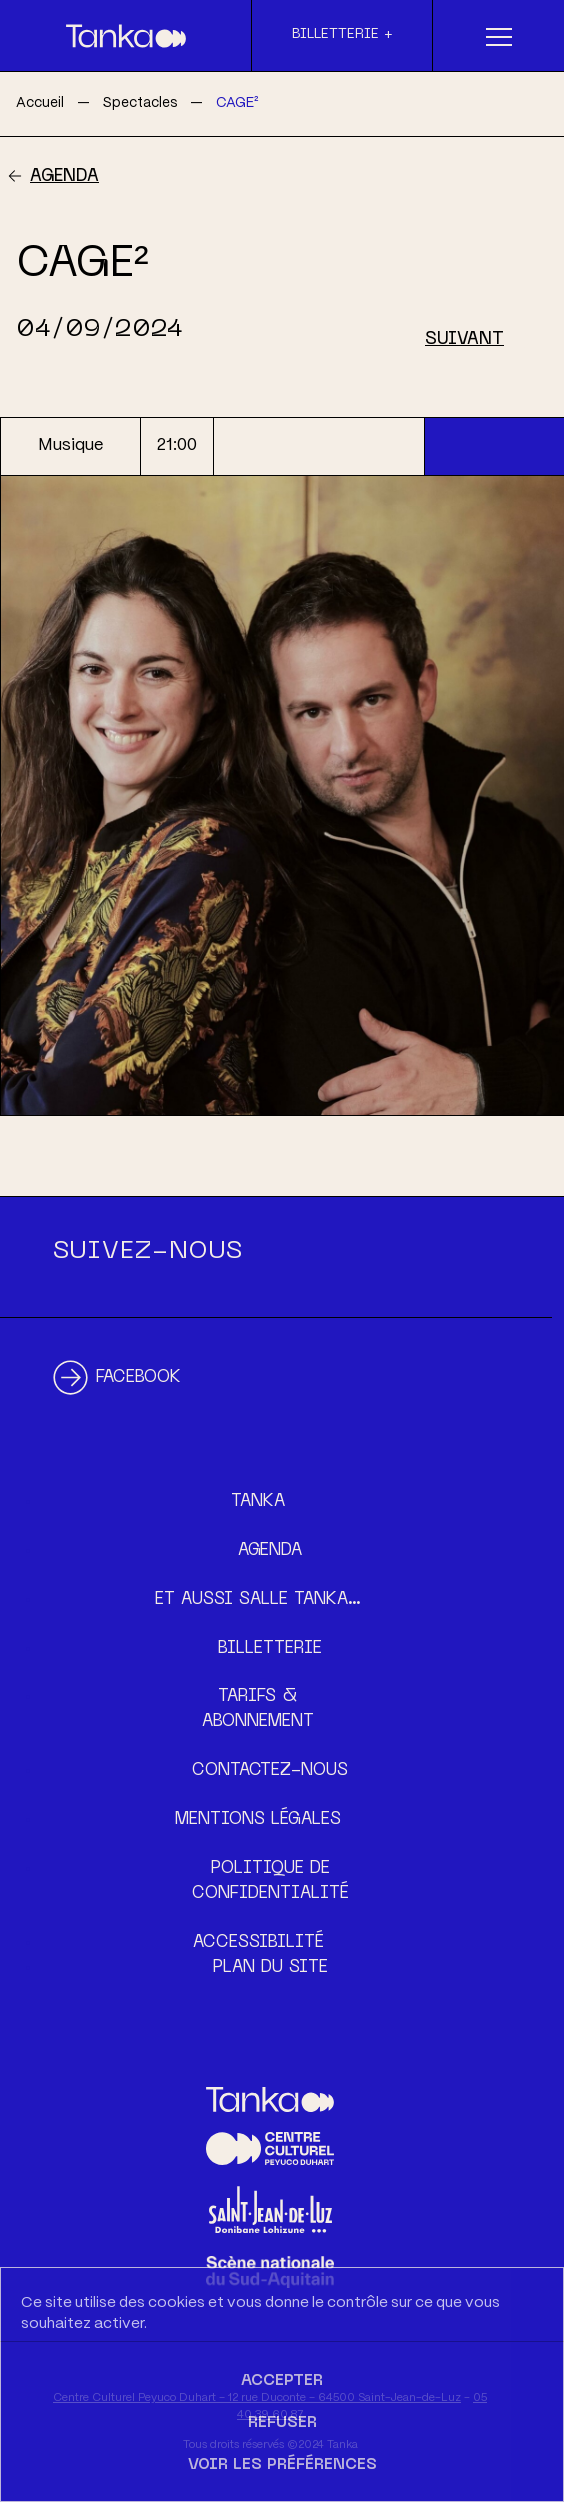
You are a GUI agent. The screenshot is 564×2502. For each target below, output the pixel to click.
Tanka (258, 1502)
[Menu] (499, 36)
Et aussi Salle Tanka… (258, 1600)
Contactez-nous (270, 1771)
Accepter (282, 2381)
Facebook (138, 1378)
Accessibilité (258, 1943)
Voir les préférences (282, 2465)
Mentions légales (258, 1820)
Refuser (282, 2423)
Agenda (64, 177)
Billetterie (270, 1649)
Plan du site (270, 1968)
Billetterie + (342, 34)
